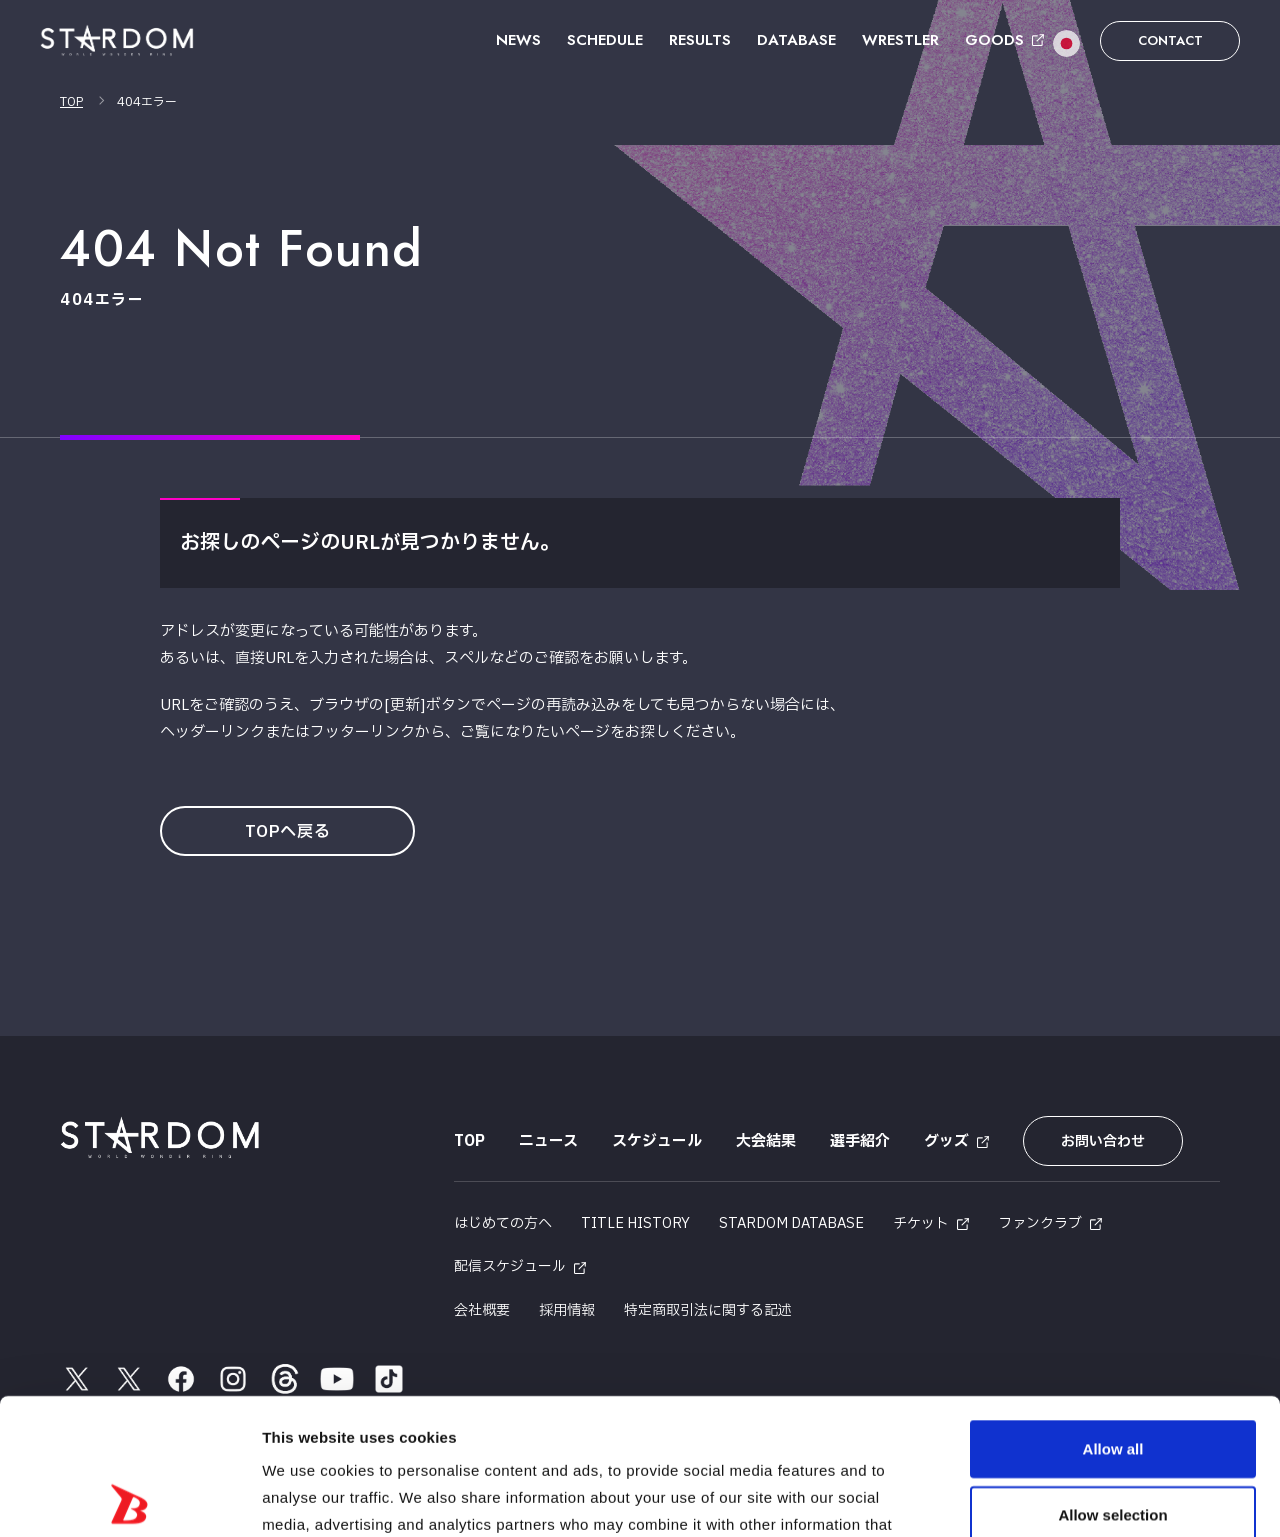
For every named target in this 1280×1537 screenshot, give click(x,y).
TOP (71, 102)
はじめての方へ (503, 1223)
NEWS (518, 40)
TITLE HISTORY (635, 1223)
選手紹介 (860, 1141)
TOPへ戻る (288, 832)
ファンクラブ (1040, 1223)
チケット (921, 1223)
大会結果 (766, 1141)
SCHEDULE (605, 40)
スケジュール (657, 1141)
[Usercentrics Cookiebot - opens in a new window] (129, 1498)
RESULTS (700, 40)
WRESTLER (900, 40)
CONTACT (1170, 40)
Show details (1049, 1497)
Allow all (1113, 1312)
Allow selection (1112, 1378)
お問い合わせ (1103, 1141)
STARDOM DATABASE (791, 1223)
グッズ (946, 1141)
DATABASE (796, 40)
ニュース (548, 1141)
